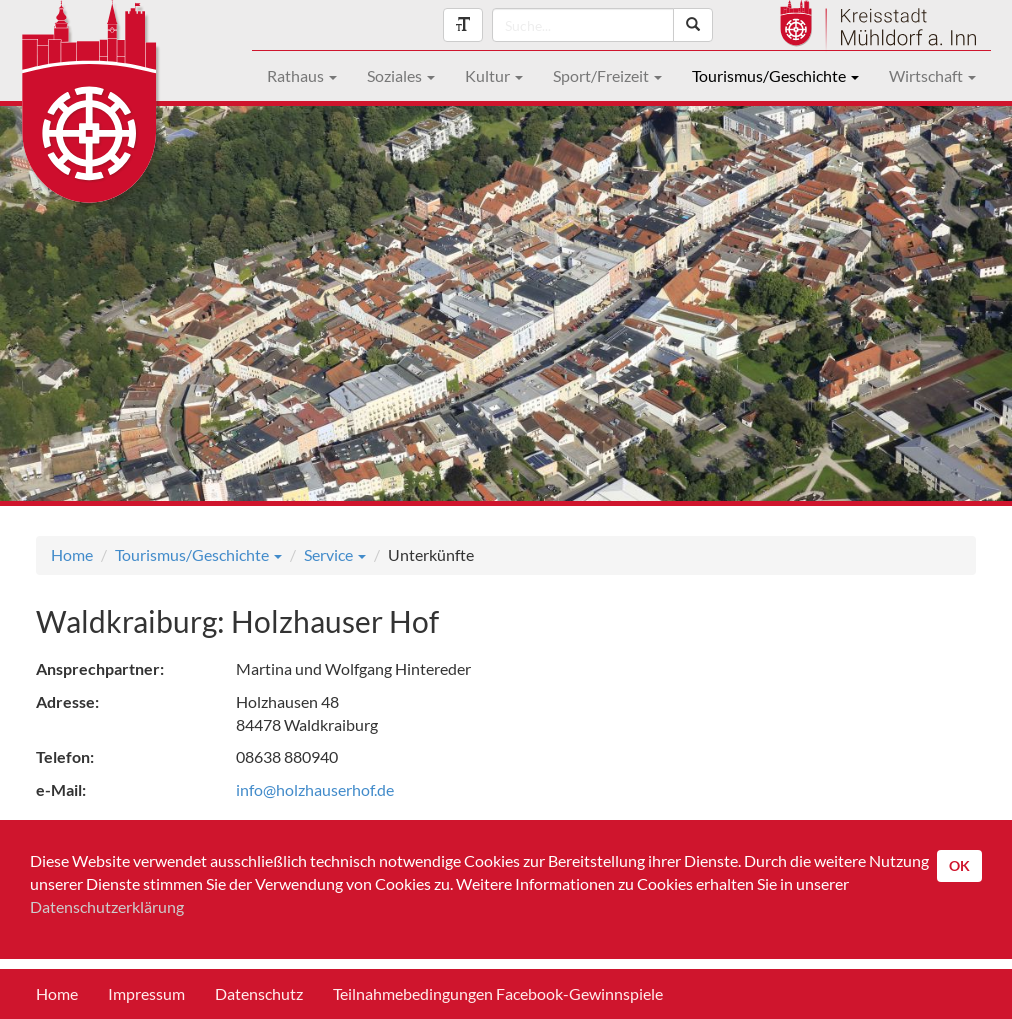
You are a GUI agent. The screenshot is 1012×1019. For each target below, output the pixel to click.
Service (335, 554)
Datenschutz (259, 993)
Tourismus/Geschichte (775, 75)
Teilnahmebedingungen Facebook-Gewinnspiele (498, 993)
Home (72, 554)
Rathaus (302, 75)
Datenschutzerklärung (107, 906)
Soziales (401, 75)
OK (959, 865)
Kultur (494, 75)
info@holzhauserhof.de (315, 789)
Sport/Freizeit (607, 75)
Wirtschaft (932, 75)
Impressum (146, 993)
